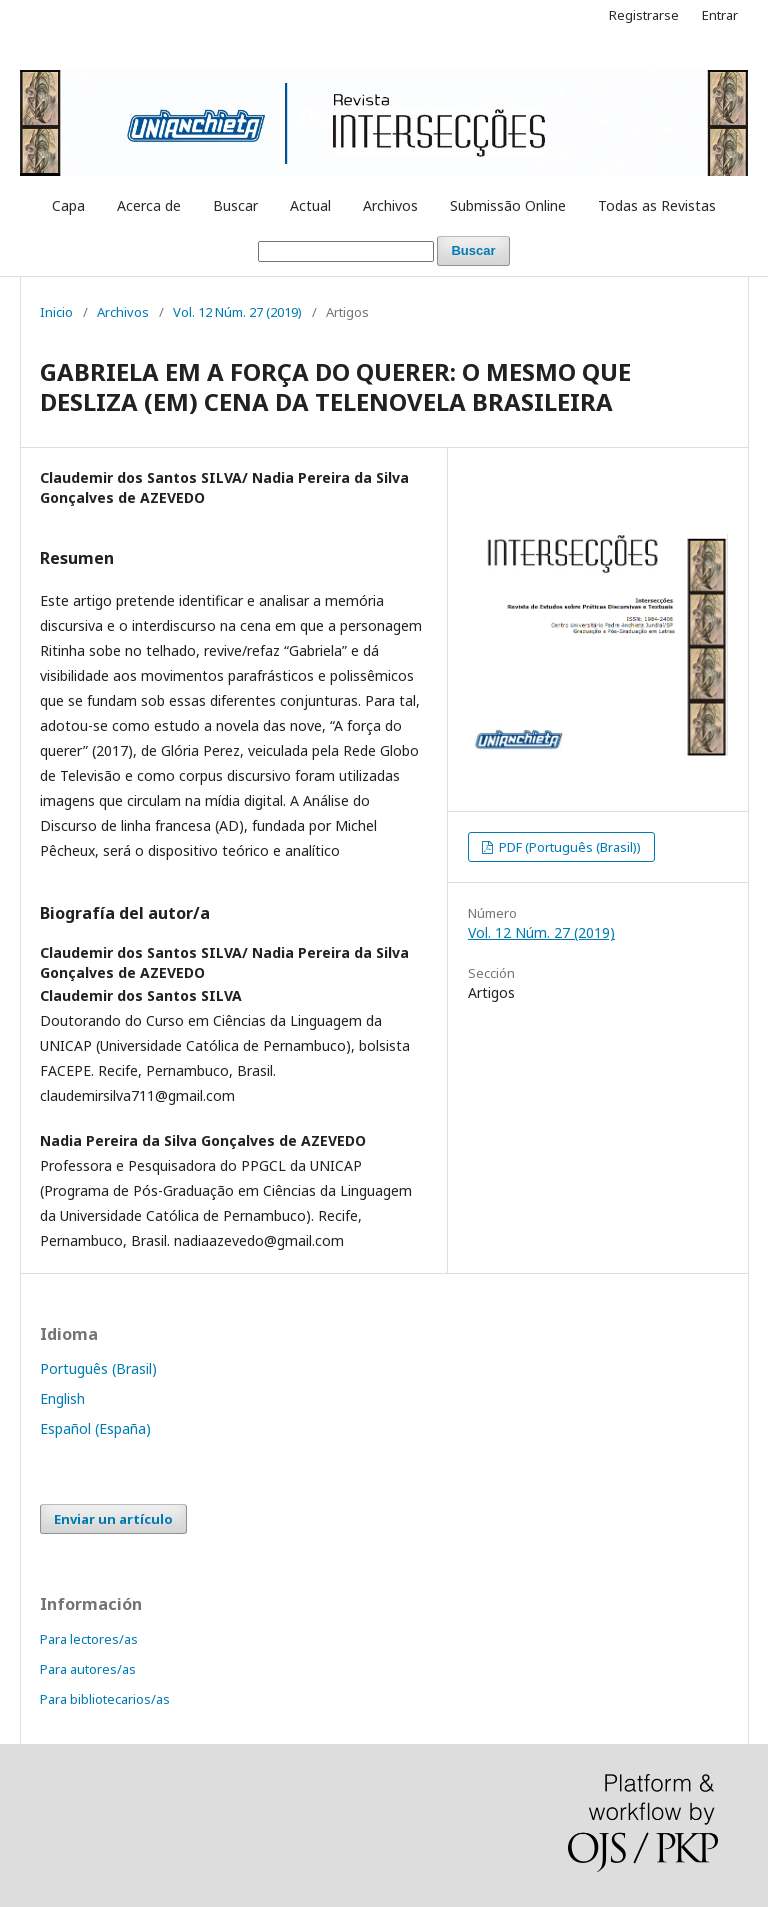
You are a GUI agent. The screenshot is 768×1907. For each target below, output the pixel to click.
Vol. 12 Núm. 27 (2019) (237, 312)
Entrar (720, 15)
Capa (68, 205)
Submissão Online (508, 205)
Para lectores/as (89, 1639)
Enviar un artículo (113, 1519)
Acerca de (149, 205)
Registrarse (644, 15)
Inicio (56, 312)
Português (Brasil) (98, 1368)
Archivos (390, 205)
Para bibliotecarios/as (105, 1699)
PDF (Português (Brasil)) (568, 847)
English (62, 1398)
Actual (310, 205)
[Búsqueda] (346, 251)
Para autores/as (88, 1669)
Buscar (235, 205)
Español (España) (95, 1428)
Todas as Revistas (657, 205)
